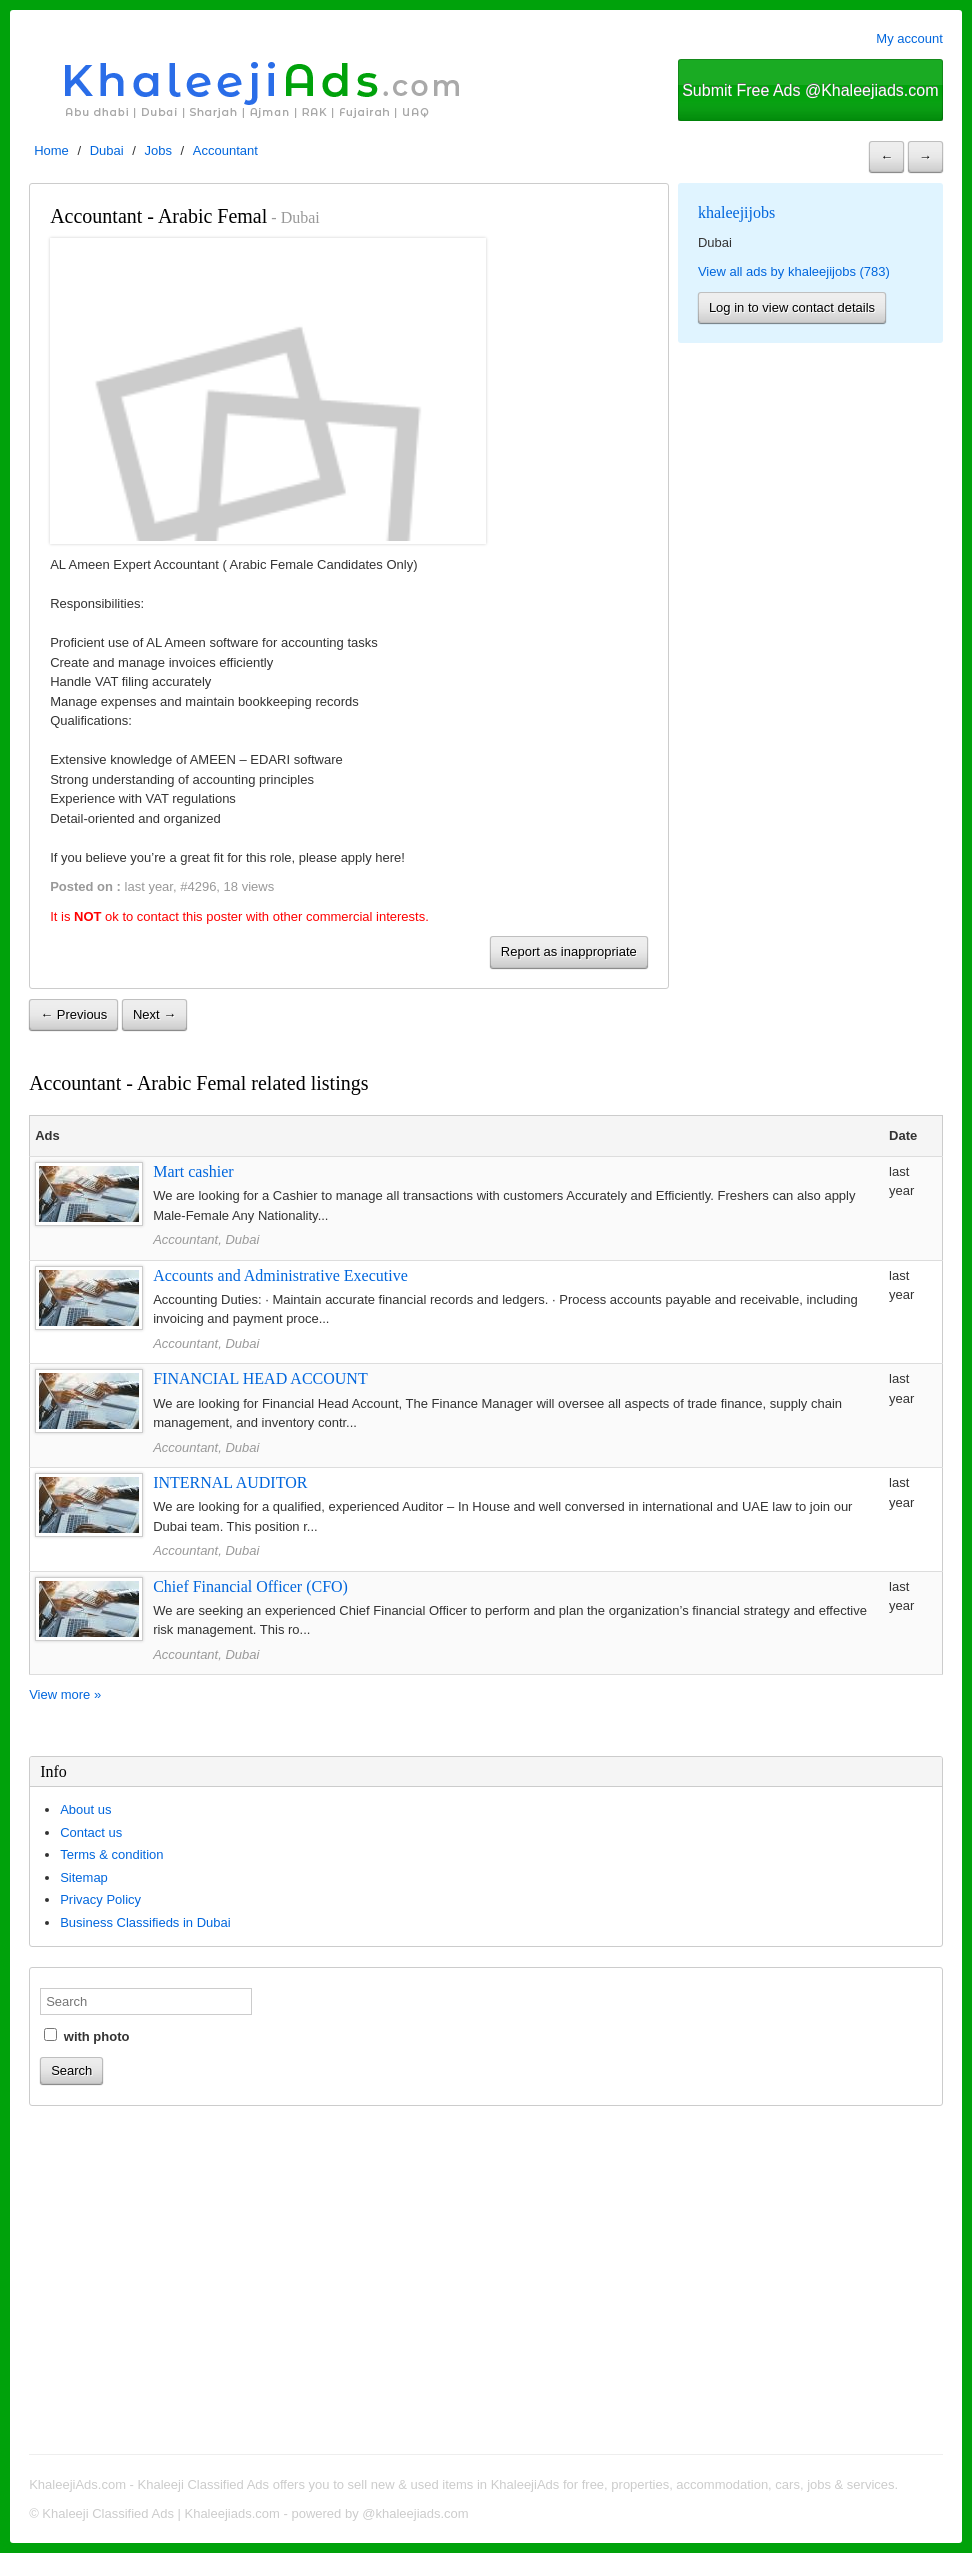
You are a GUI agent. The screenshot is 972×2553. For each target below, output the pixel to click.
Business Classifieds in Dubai (145, 1922)
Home (51, 150)
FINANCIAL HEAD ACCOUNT (260, 1378)
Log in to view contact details (792, 307)
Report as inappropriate (569, 951)
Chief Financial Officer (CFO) (250, 1586)
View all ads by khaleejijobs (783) (794, 271)
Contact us (91, 1832)
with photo (86, 2036)
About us (85, 1809)
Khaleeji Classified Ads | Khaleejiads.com (161, 2513)
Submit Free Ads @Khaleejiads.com (810, 90)
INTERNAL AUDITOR (230, 1482)
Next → (154, 1014)
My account (909, 38)
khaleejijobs (736, 212)
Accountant (225, 150)
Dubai (107, 150)
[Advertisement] (486, 2283)
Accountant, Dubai (206, 1239)
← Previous (73, 1014)
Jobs (158, 150)
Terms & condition (111, 1854)
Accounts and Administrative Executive (280, 1275)
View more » (65, 1694)
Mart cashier (193, 1171)
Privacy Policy (100, 1899)
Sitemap (84, 1877)
